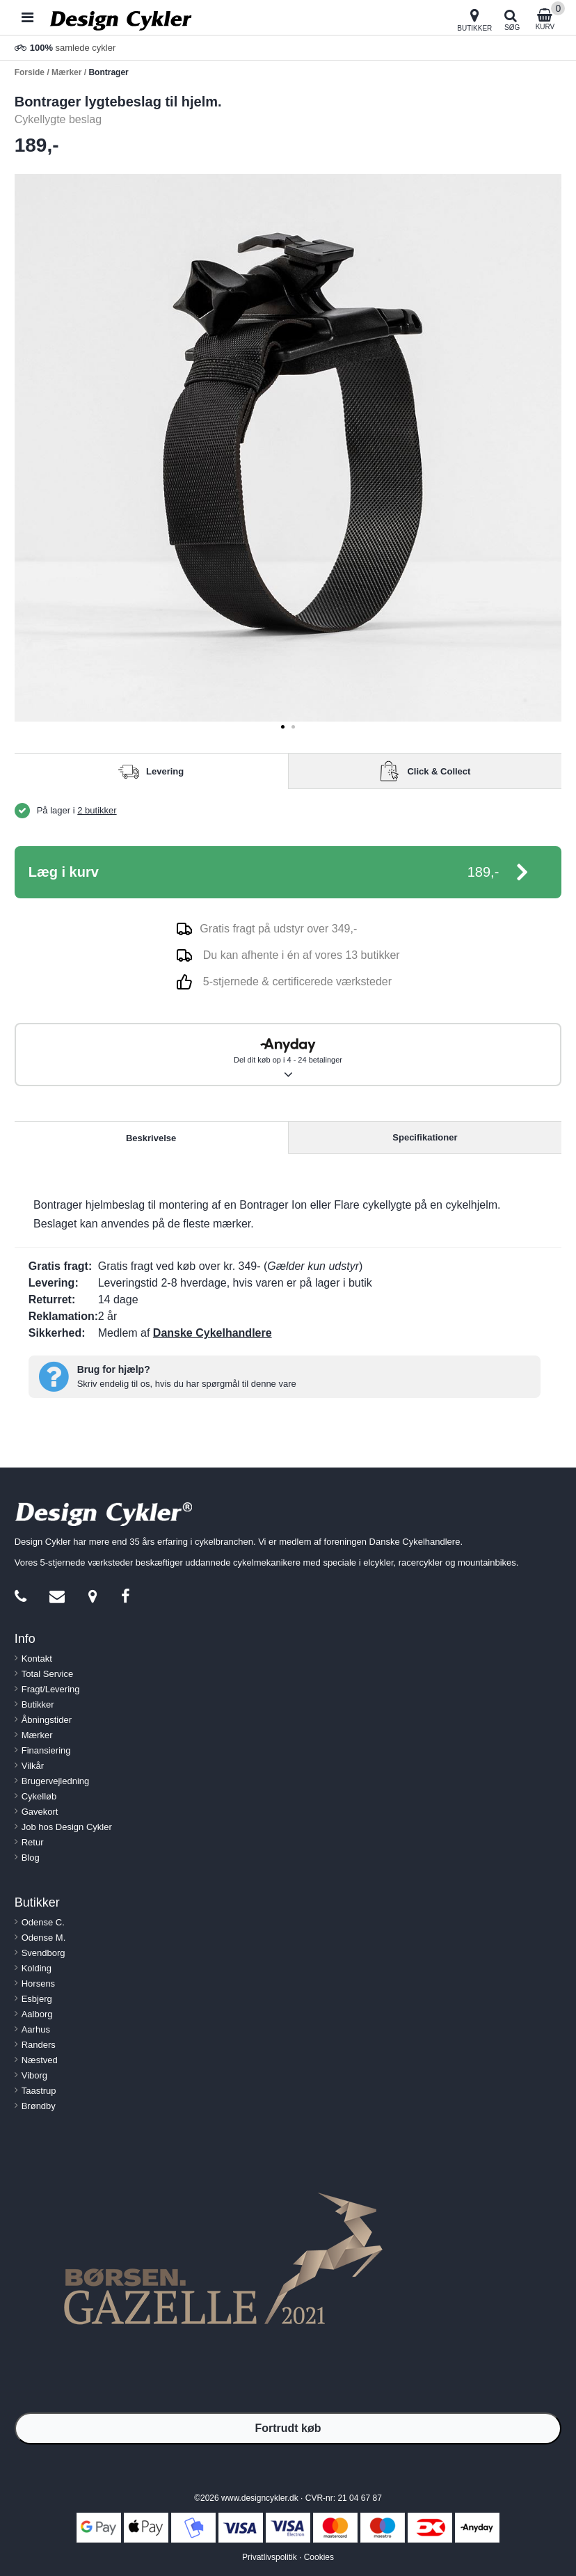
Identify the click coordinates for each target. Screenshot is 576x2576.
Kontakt (37, 1658)
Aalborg (37, 2014)
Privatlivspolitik (269, 2557)
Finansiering (46, 1750)
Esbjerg (37, 1999)
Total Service (47, 1674)
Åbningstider (47, 1720)
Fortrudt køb (288, 2428)
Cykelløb (39, 1796)
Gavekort (40, 1811)
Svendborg (43, 1953)
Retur (33, 1842)
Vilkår (33, 1765)
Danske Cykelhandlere (212, 1333)
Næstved (40, 2060)
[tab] (283, 727)
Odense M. (44, 1937)
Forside (30, 72)
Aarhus (36, 2029)
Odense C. (43, 1922)
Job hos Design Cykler (67, 1827)
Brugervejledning (56, 1781)
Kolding (36, 1968)
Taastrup (39, 2090)
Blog (31, 1857)
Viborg (34, 2075)
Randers (39, 2045)
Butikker (38, 1704)
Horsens (38, 1983)
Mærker (37, 1735)
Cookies (319, 2557)
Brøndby (39, 2106)
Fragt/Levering (51, 1689)
